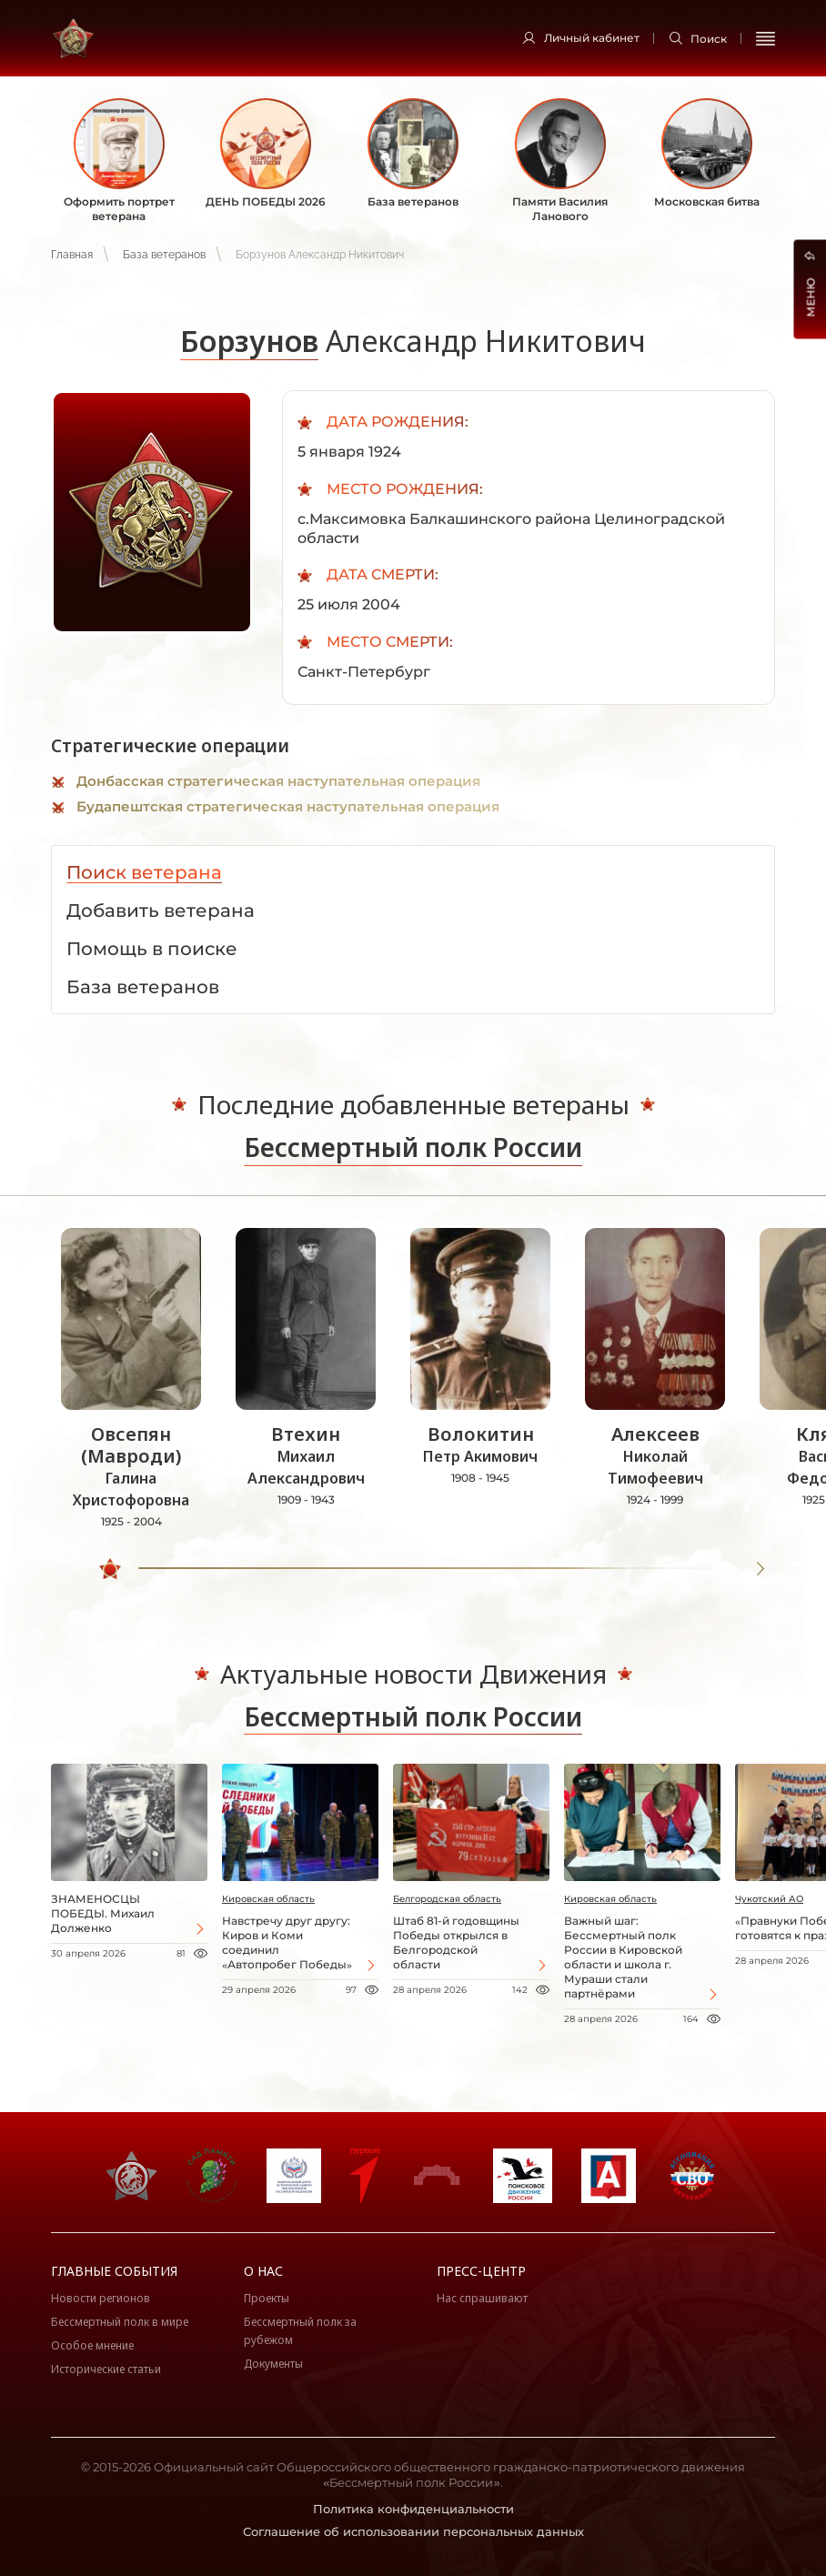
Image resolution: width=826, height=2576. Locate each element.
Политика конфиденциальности (413, 2508)
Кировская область (268, 1899)
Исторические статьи (106, 2369)
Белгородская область (447, 1899)
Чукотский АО (769, 1899)
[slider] (110, 1569)
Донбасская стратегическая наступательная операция (278, 781)
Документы (273, 2363)
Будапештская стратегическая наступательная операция (287, 806)
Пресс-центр (481, 2270)
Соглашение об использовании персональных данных (413, 2531)
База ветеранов (164, 254)
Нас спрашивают (482, 2298)
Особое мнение (92, 2345)
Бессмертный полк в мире (119, 2321)
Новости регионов (100, 2298)
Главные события (114, 2270)
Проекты (266, 2298)
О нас (263, 2270)
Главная (72, 254)
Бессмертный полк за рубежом (300, 2331)
